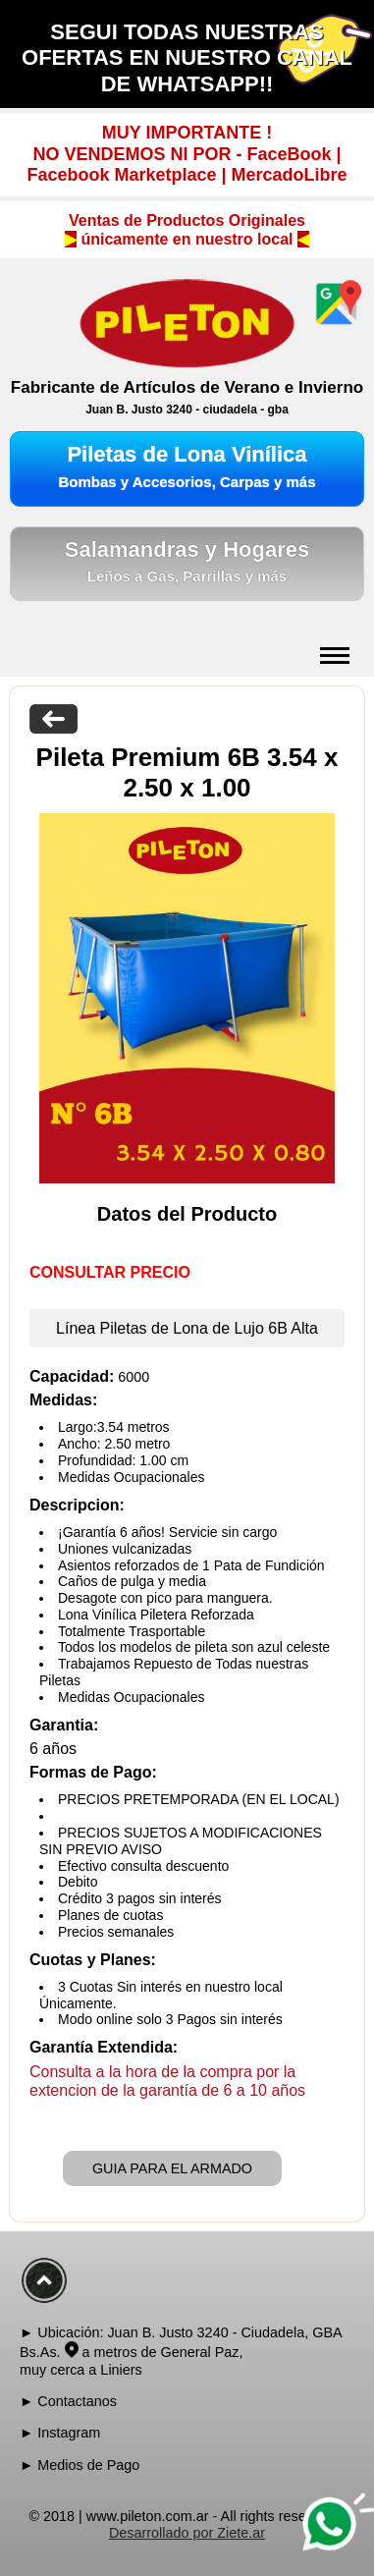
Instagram (68, 2432)
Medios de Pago (88, 2465)
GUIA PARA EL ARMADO (172, 2168)
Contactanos (77, 2401)
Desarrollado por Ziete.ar (187, 2533)
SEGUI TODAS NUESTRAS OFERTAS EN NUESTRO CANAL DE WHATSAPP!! (187, 58)
